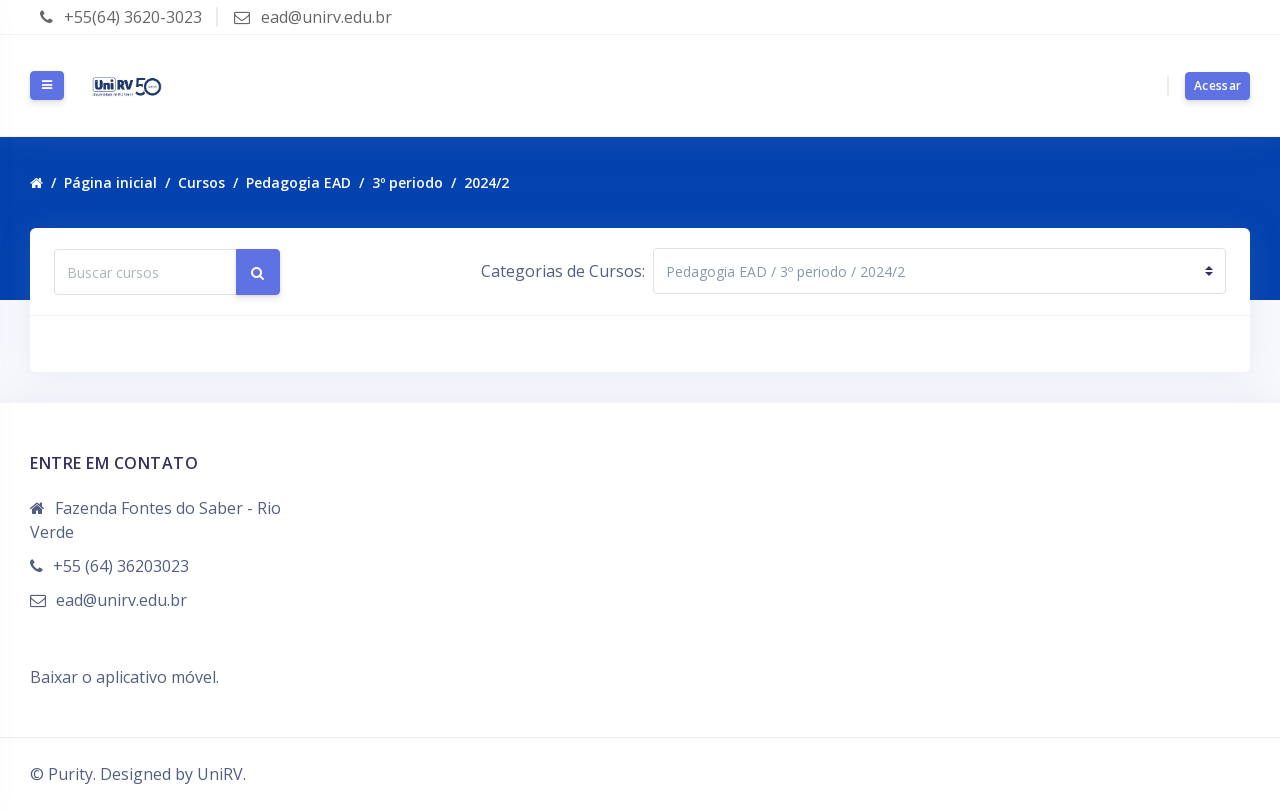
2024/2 (486, 182)
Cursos (201, 182)
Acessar (1217, 85)
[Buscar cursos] (145, 272)
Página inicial (110, 182)
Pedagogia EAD (298, 182)
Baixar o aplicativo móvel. (124, 677)
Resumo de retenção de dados (142, 653)
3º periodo (407, 182)
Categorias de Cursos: (563, 271)
